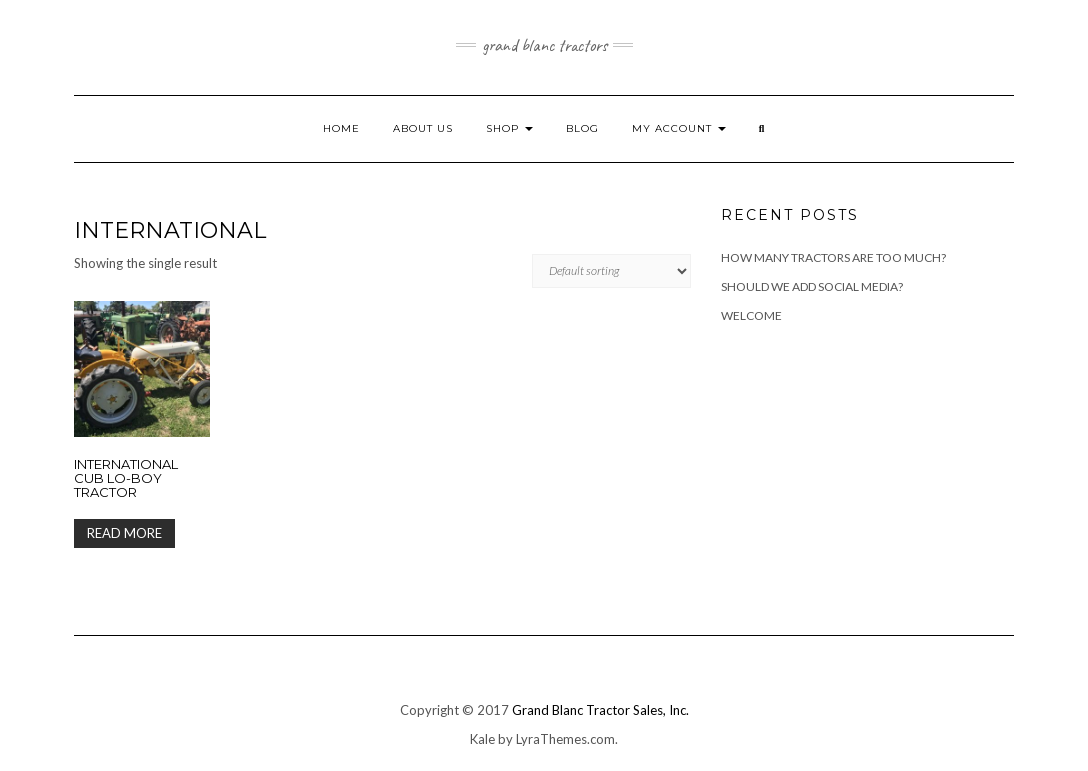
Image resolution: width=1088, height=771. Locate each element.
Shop (509, 128)
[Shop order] (611, 271)
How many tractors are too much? (833, 257)
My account (679, 128)
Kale (482, 739)
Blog (582, 128)
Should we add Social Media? (812, 286)
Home (341, 128)
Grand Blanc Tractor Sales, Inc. (600, 710)
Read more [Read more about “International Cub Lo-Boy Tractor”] (124, 533)
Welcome (751, 315)
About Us (423, 128)
